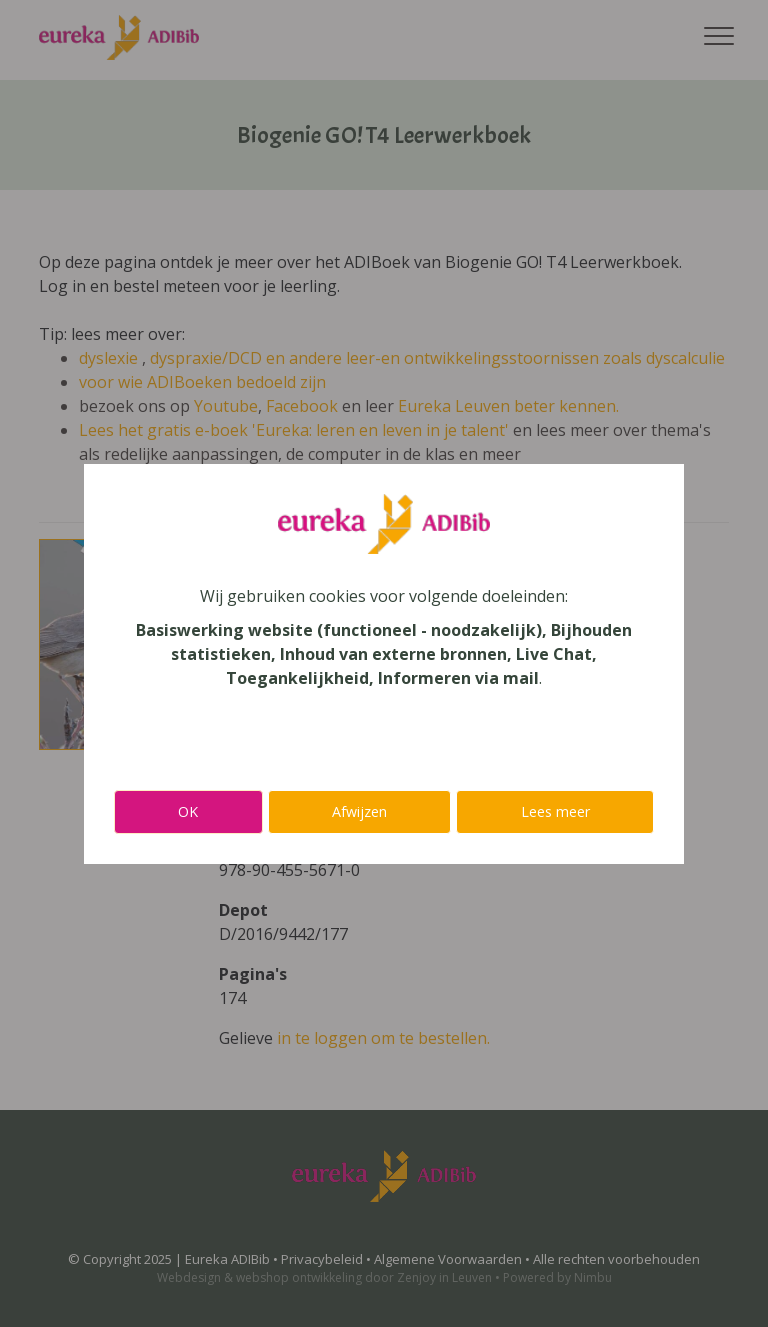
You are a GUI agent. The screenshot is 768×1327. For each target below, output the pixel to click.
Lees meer (555, 811)
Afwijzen (359, 811)
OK (188, 811)
